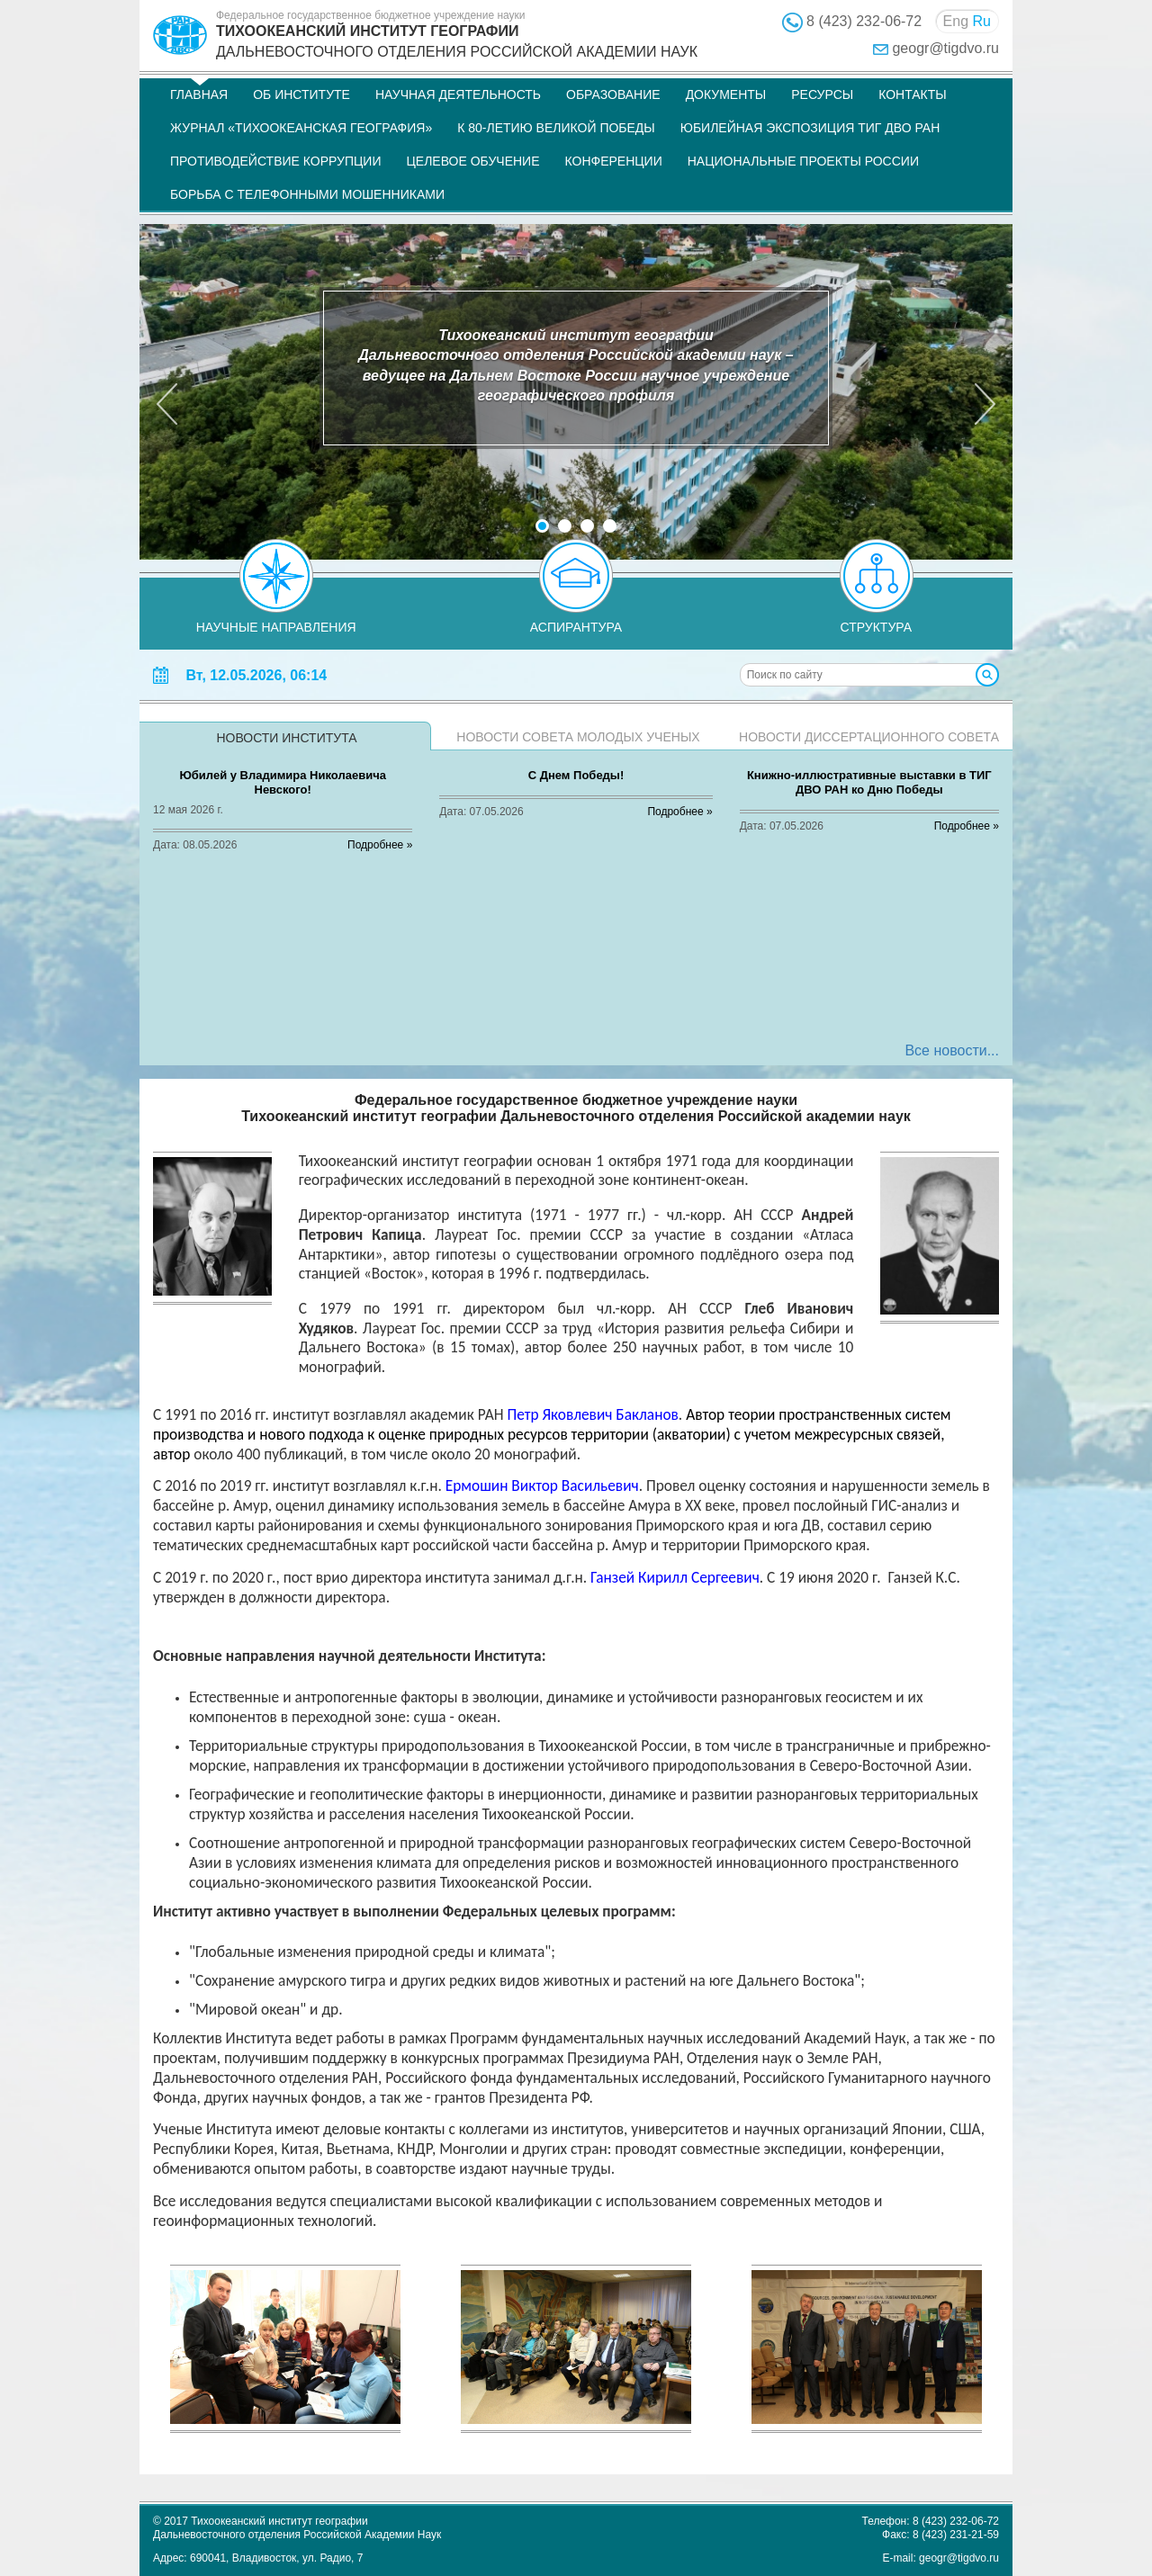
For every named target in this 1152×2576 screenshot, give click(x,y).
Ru (982, 21)
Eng (955, 21)
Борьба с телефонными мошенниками (307, 194)
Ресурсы (822, 94)
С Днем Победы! (576, 775)
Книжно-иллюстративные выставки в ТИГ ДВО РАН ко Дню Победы (869, 782)
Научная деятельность (458, 94)
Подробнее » (379, 845)
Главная (199, 94)
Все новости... (951, 1050)
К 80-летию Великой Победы (556, 128)
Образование (613, 94)
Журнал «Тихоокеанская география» (301, 128)
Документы (726, 94)
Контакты (912, 94)
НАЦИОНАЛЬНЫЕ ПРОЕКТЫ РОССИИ (803, 161)
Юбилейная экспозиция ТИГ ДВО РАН (810, 128)
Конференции (613, 161)
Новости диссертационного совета (869, 737)
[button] (166, 391)
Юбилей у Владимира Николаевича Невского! (282, 782)
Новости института (286, 738)
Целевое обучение (472, 161)
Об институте (301, 94)
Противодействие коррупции (275, 161)
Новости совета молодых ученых (577, 737)
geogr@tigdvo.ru (945, 48)
